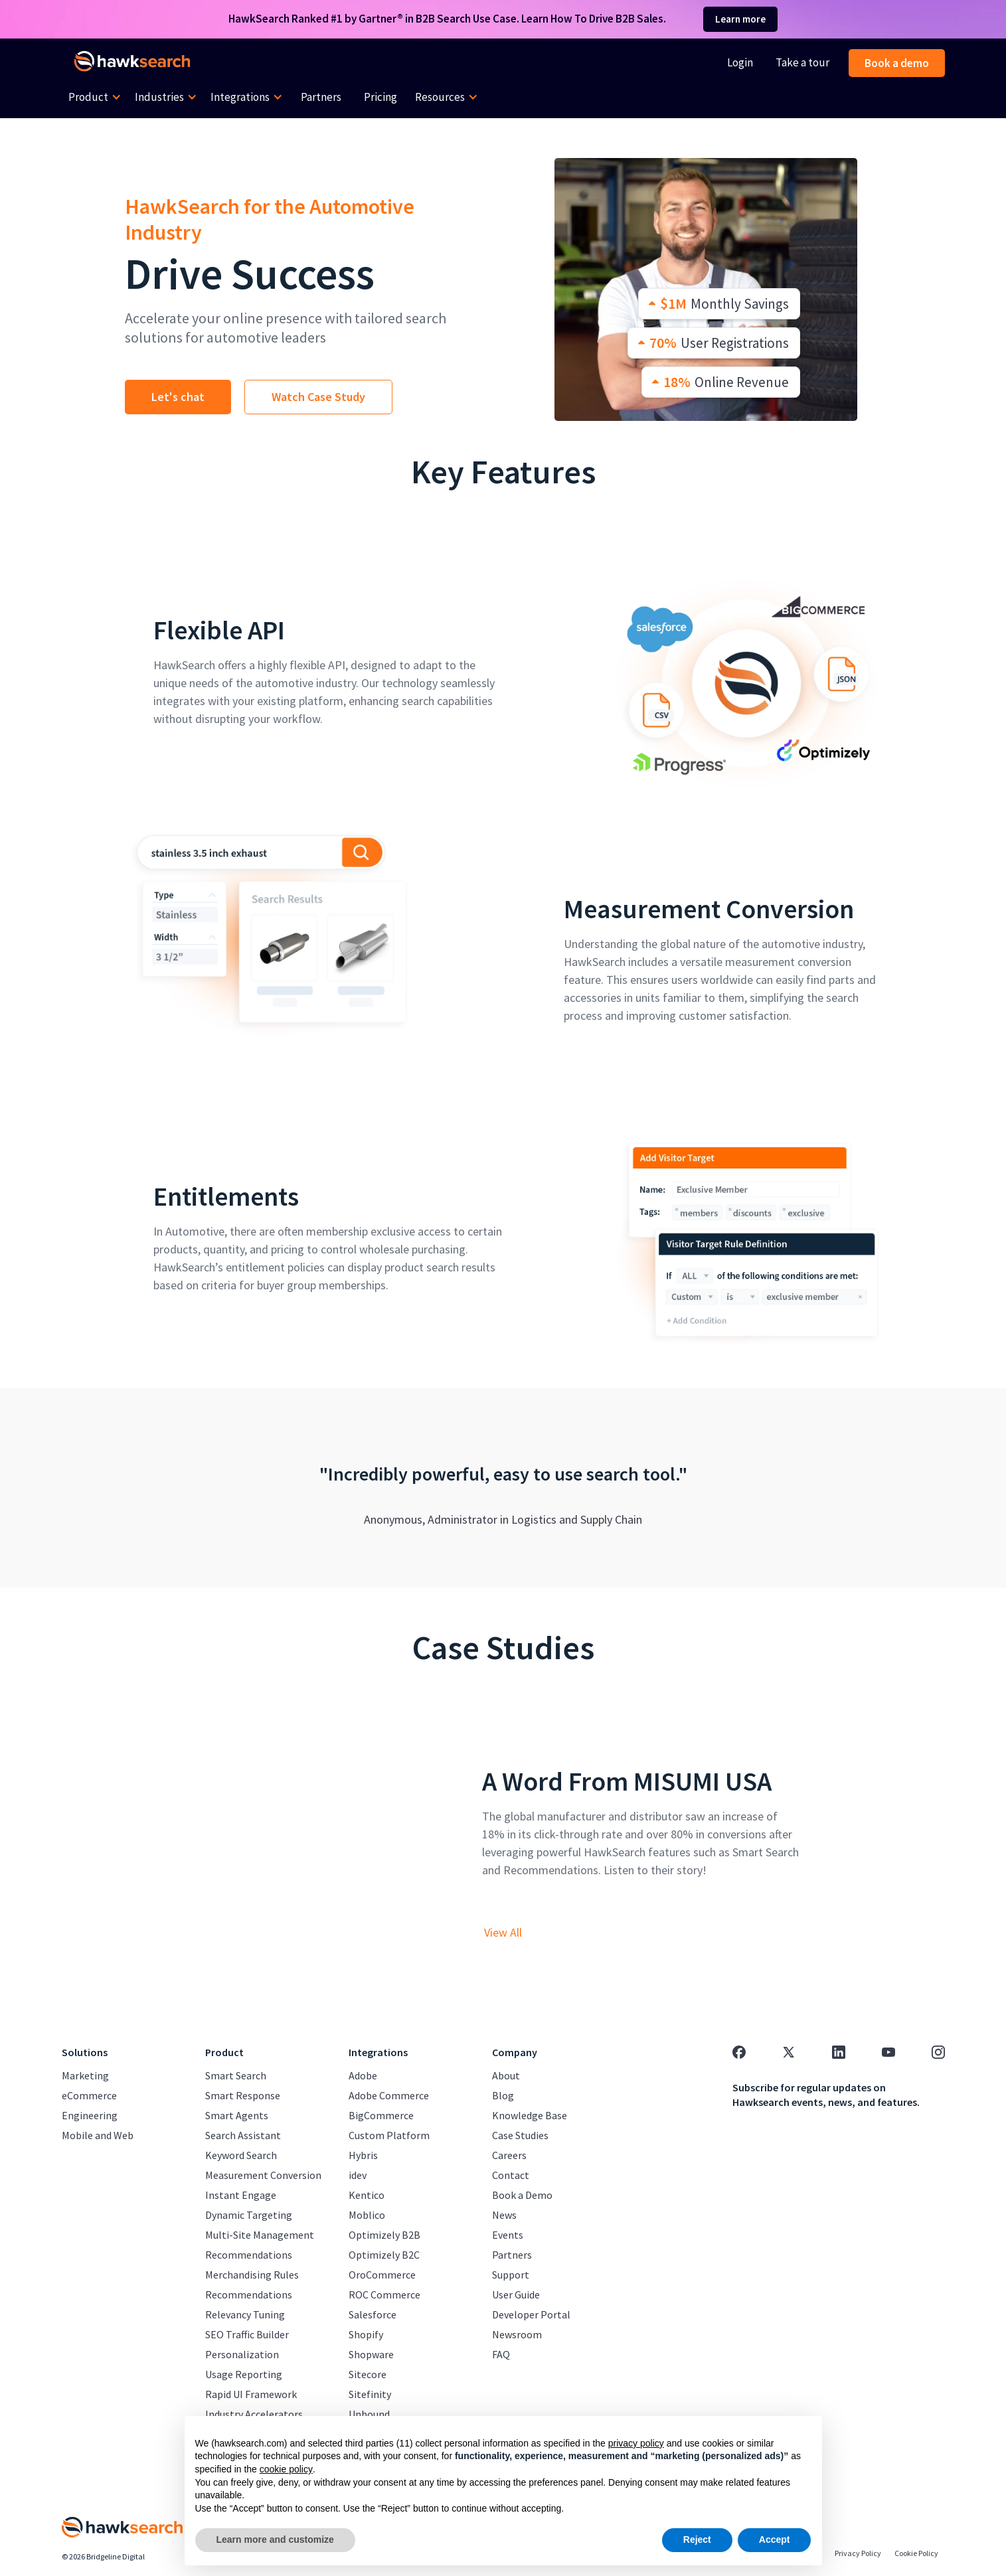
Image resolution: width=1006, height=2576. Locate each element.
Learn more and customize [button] (275, 2539)
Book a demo (897, 63)
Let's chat (178, 396)
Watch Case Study (318, 396)
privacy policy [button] (636, 2443)
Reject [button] (697, 2539)
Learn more (740, 19)
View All (503, 1932)
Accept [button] (774, 2539)
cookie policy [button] (286, 2469)
